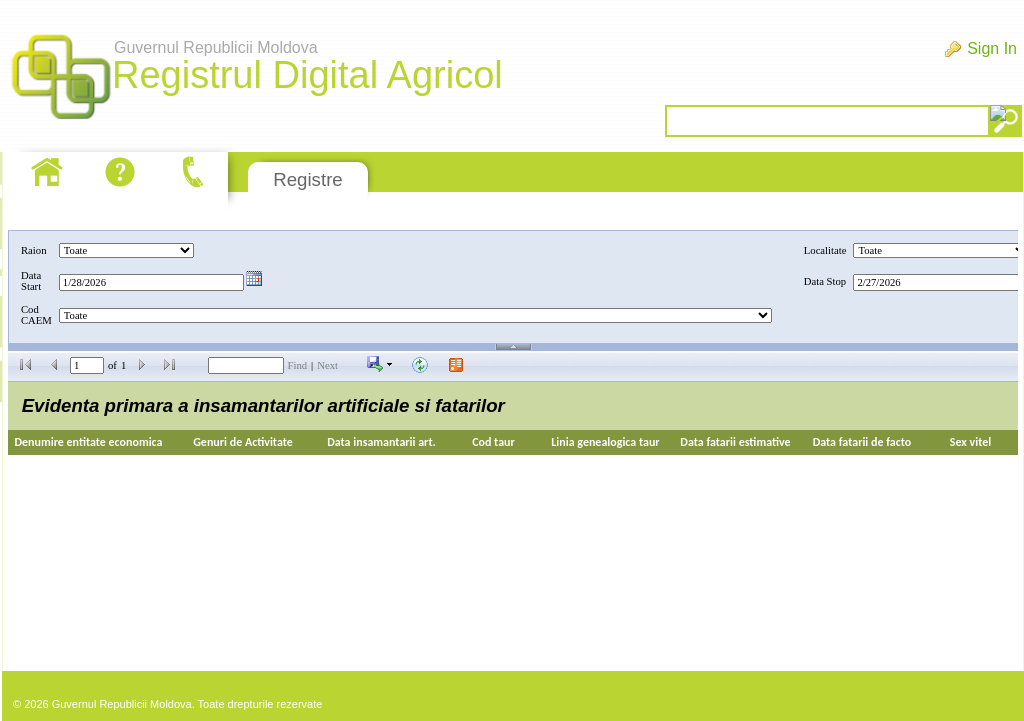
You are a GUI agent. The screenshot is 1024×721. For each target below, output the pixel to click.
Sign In (992, 48)
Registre (307, 179)
